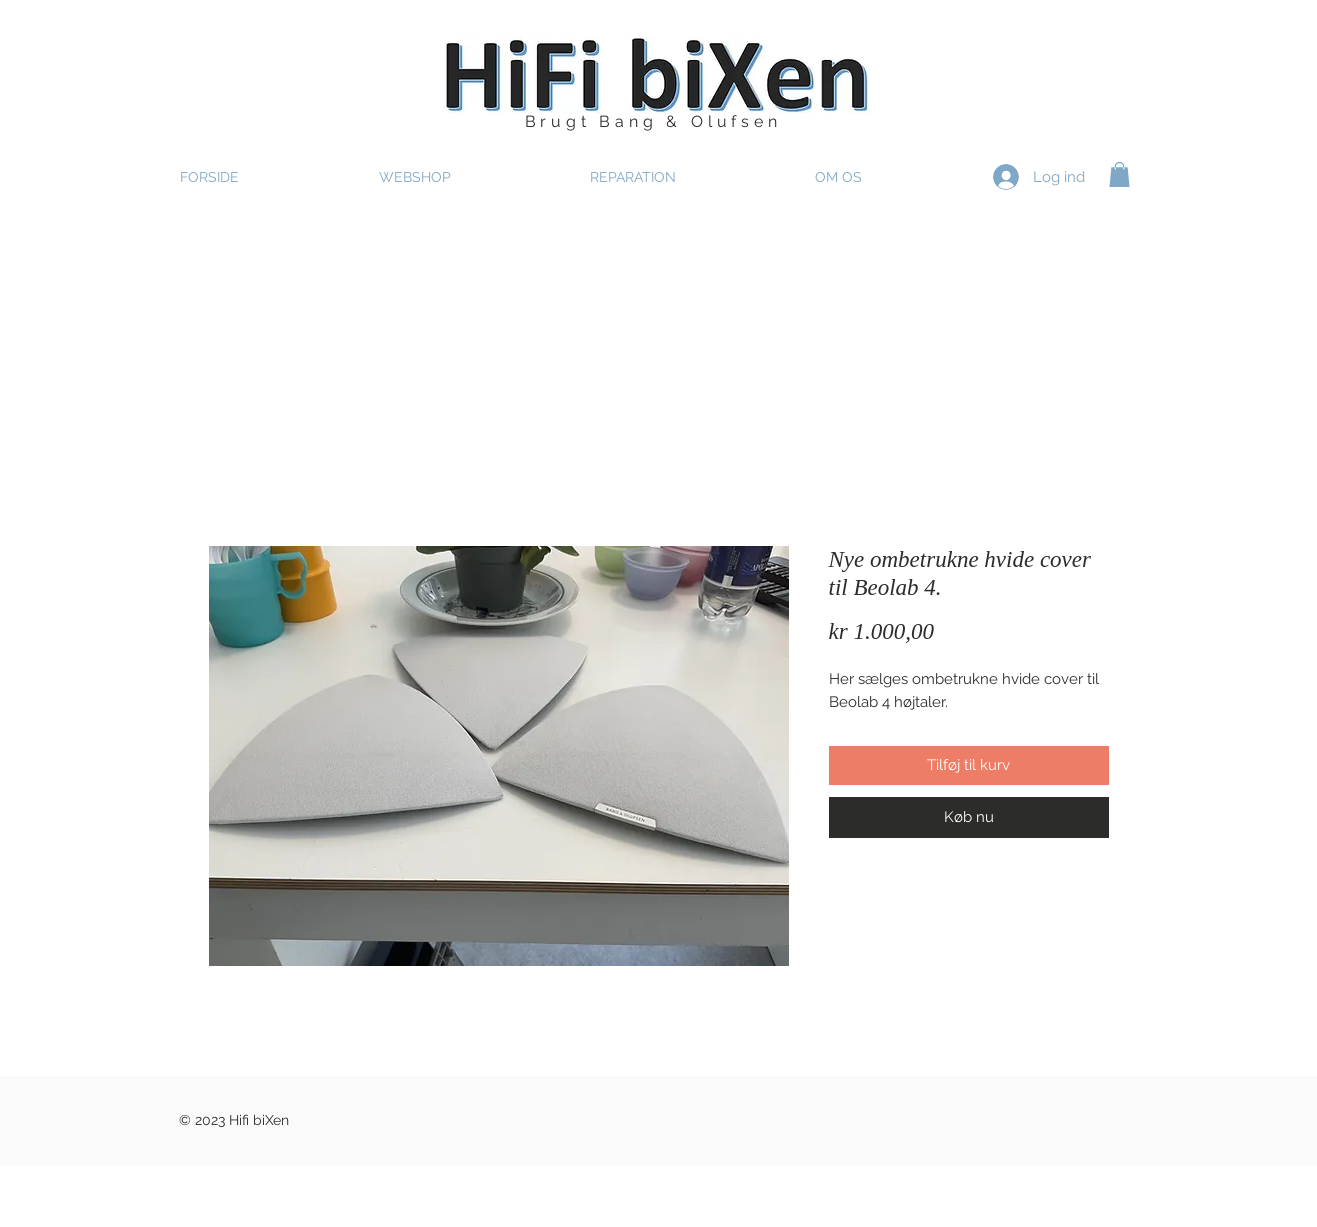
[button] (1119, 174)
